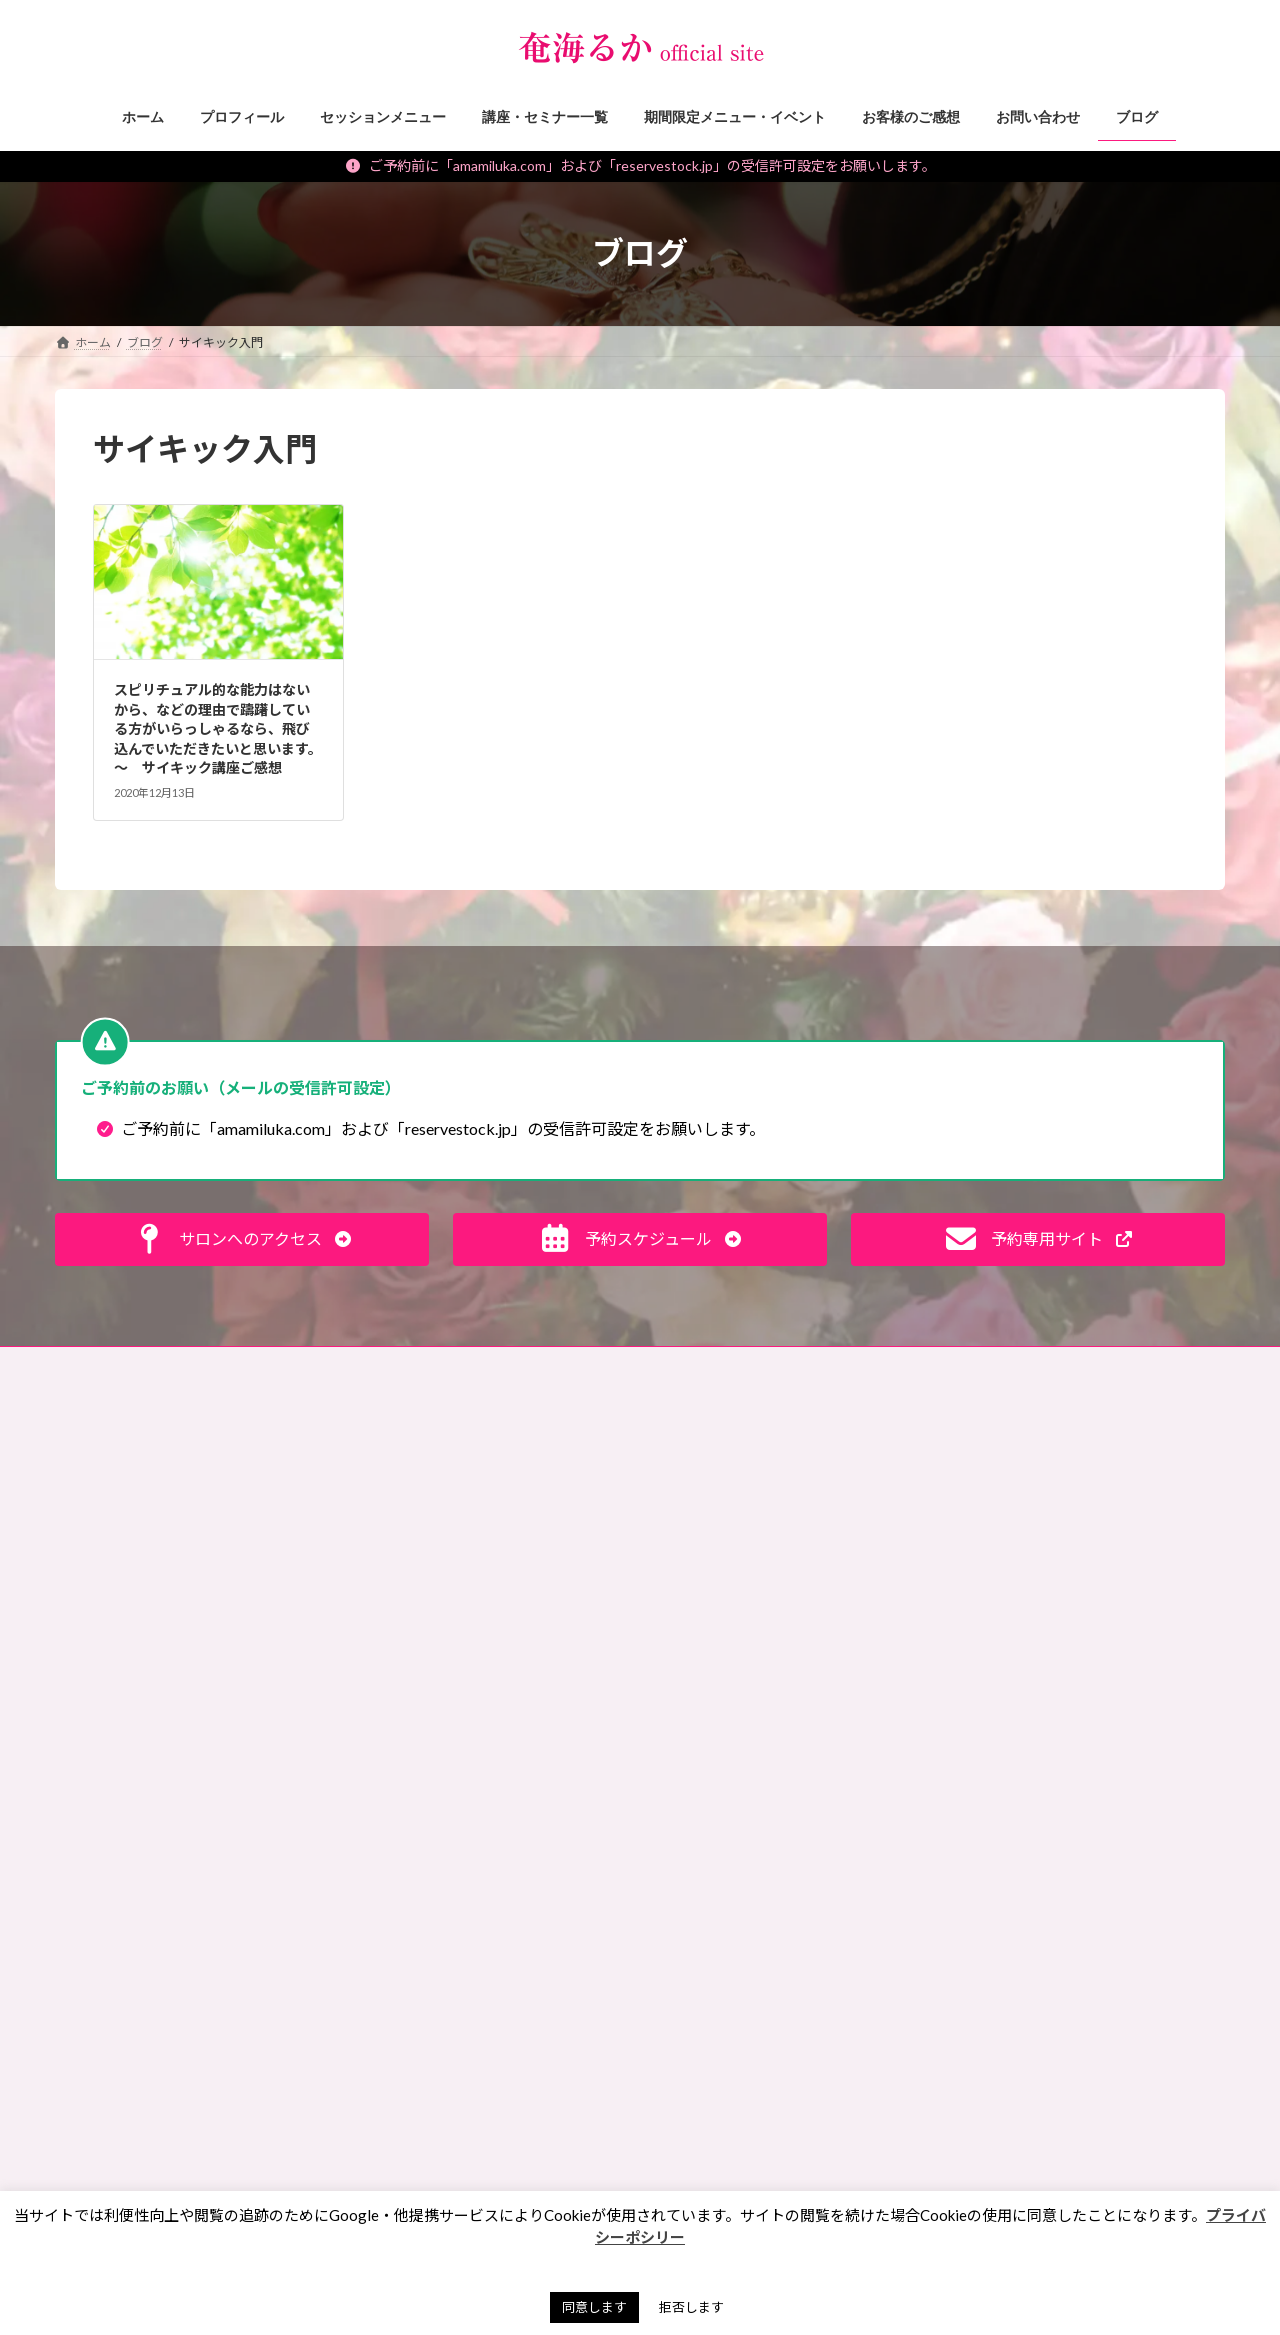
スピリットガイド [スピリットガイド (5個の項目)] (728, 1809)
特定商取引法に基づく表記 (440, 1364)
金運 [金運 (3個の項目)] (867, 2155)
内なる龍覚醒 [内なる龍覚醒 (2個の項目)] (845, 1982)
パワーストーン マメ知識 (438, 1585)
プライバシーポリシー (611, 1364)
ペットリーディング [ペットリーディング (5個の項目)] (734, 1867)
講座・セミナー (409, 1927)
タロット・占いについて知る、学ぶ (463, 1759)
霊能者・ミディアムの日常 (438, 1724)
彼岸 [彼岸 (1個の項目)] (833, 2040)
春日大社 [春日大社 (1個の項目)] (843, 2068)
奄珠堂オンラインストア (887, 1364)
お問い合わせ (110, 1364)
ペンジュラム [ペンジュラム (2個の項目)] (868, 1867)
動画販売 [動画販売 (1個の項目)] (797, 2011)
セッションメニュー (421, 1892)
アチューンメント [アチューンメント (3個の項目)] (728, 1579)
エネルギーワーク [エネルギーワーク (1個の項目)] (728, 1636)
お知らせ (391, 1857)
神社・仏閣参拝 (409, 1620)
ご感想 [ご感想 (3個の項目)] (836, 1550)
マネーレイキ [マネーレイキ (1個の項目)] (833, 1896)
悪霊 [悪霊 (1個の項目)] (692, 2068)
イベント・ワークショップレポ (451, 1996)
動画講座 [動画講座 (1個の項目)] (704, 2011)
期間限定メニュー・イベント (445, 1962)
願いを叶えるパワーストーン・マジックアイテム (491, 2040)
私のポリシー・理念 (421, 1690)
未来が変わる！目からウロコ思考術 (463, 1516)
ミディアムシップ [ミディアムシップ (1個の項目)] (727, 1953)
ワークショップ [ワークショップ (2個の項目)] (722, 1982)
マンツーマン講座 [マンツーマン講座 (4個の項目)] (728, 1924)
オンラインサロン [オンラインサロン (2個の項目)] (728, 1665)
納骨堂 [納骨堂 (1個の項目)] (791, 2155)
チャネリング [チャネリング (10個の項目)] (861, 1809)
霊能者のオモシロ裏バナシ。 (445, 1655)
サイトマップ (746, 1364)
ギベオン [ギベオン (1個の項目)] (869, 1694)
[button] (242, 1239)
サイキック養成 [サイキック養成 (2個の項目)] (722, 1752)
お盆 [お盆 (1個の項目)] (761, 1493)
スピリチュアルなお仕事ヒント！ (457, 1550)
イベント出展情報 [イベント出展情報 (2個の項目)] (728, 1608)
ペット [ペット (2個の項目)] (803, 1838)
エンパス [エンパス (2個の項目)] (845, 1636)
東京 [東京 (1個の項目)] (692, 2097)
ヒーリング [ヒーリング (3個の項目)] (710, 1838)
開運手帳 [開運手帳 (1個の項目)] (704, 2184)
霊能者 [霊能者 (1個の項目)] (791, 2184)
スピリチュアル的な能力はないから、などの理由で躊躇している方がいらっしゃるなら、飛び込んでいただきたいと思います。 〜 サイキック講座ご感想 (218, 728)
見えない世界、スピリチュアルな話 (463, 1481)
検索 (1181, 1450)
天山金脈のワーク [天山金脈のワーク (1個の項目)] (728, 2040)
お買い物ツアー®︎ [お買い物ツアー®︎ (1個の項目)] (727, 1550)
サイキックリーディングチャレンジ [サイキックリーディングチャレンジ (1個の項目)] (776, 1723)
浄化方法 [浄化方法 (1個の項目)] (704, 2155)
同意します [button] (594, 2307)
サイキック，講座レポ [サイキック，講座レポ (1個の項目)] (740, 1780)
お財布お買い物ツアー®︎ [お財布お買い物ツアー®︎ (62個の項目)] (748, 1521)
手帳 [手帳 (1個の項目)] (761, 2068)
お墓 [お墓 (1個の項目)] (692, 1493)
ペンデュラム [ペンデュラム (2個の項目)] (716, 1896)
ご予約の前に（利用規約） (257, 1364)
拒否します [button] (691, 2307)
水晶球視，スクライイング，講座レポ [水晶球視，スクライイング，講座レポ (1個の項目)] (782, 2126)
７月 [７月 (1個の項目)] (867, 2184)
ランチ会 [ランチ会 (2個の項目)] (843, 1953)
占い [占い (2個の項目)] (879, 2011)
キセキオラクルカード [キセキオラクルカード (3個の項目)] (740, 1694)
